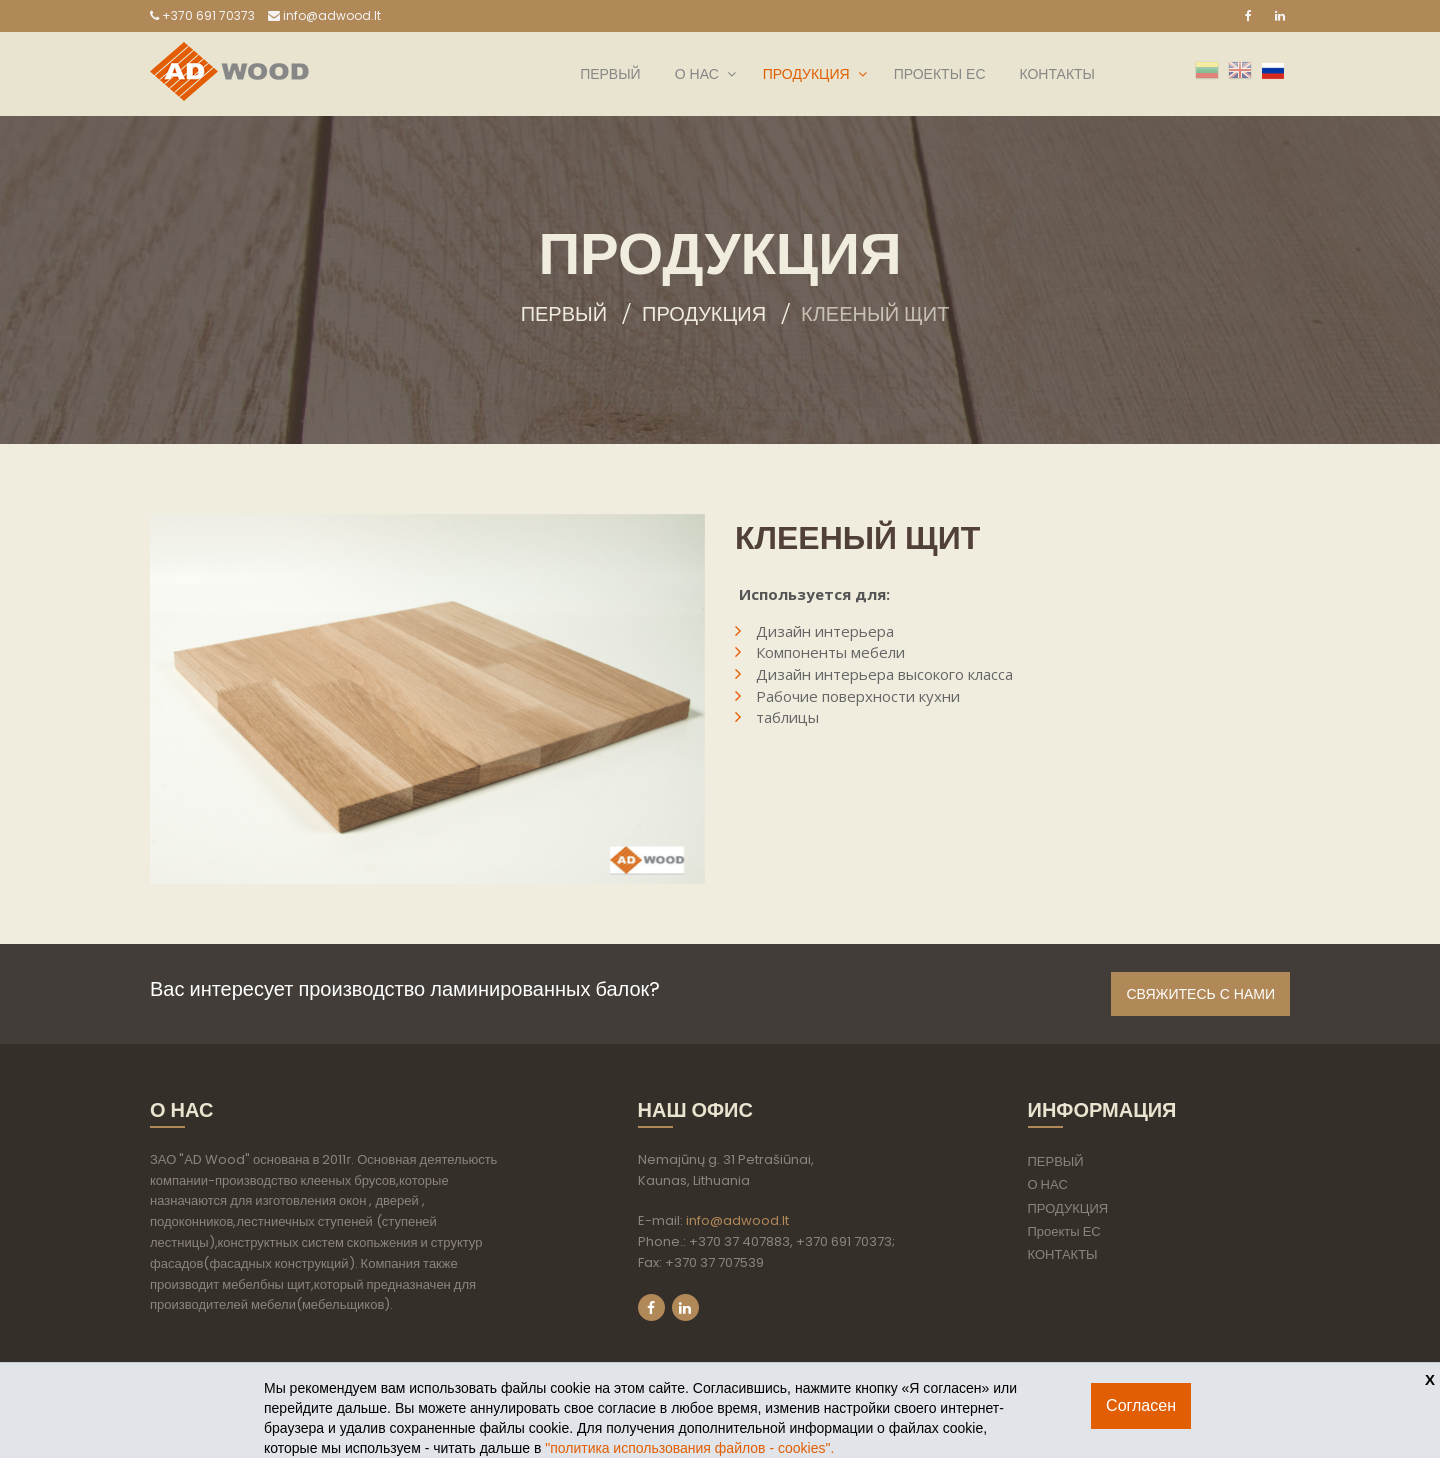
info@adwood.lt (324, 15)
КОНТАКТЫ (1057, 74)
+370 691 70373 (202, 15)
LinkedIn (685, 1307)
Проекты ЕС (940, 74)
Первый (564, 314)
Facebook (651, 1307)
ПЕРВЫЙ (610, 74)
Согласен (1141, 1405)
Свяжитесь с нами (1200, 994)
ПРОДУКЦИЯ (806, 74)
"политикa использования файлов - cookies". (689, 1448)
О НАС (697, 74)
